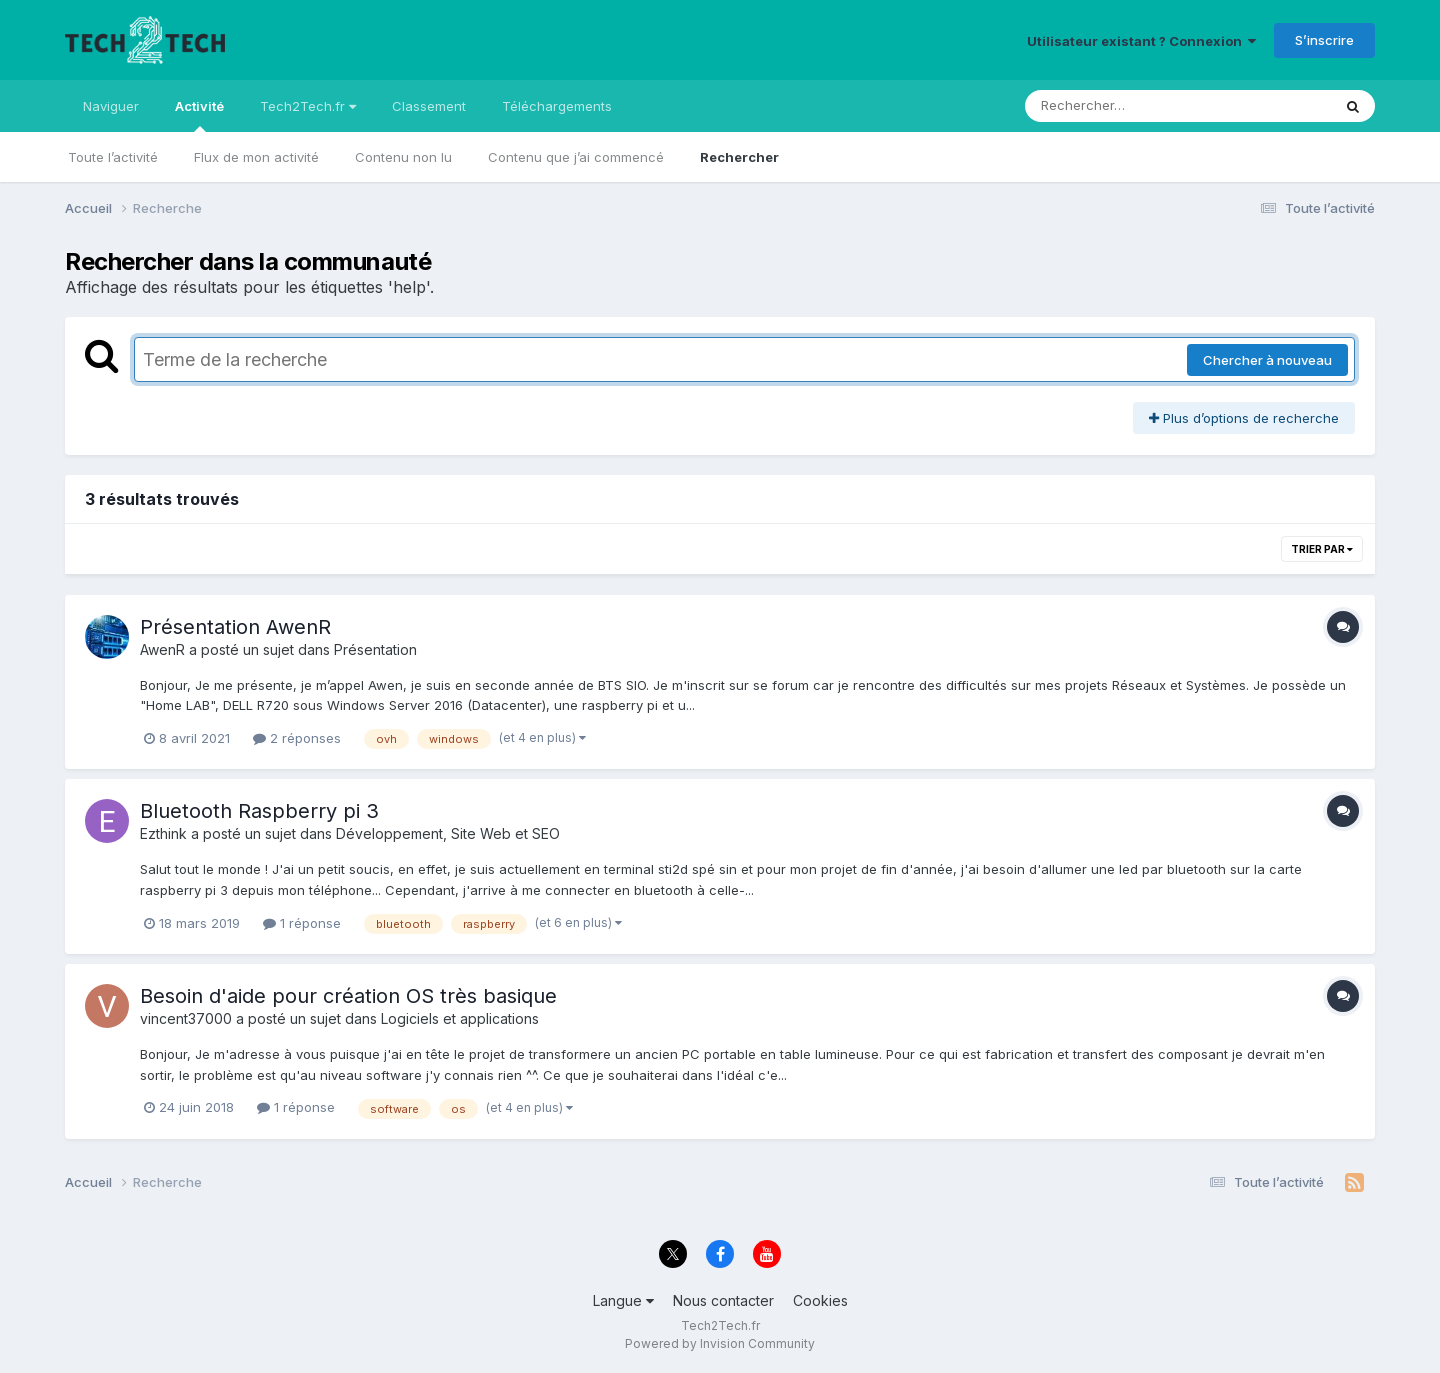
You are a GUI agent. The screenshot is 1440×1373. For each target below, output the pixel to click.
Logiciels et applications (460, 1018)
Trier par (1322, 549)
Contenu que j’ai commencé (576, 157)
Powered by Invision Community (720, 1343)
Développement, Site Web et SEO (448, 833)
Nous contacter (723, 1300)
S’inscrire (1324, 40)
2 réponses (297, 738)
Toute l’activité (113, 157)
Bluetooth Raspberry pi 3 (259, 811)
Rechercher (739, 157)
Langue (623, 1300)
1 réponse (302, 923)
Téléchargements (557, 106)
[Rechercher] (1120, 106)
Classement (429, 106)
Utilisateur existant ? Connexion (1141, 41)
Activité (199, 115)
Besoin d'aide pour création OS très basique (348, 996)
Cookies (820, 1300)
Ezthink (163, 833)
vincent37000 (186, 1018)
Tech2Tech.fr (308, 106)
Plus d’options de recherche (1244, 418)
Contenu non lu (403, 157)
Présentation (375, 649)
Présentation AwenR (235, 627)
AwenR (162, 649)
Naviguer (111, 106)
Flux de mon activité (256, 157)
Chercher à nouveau (1267, 360)
